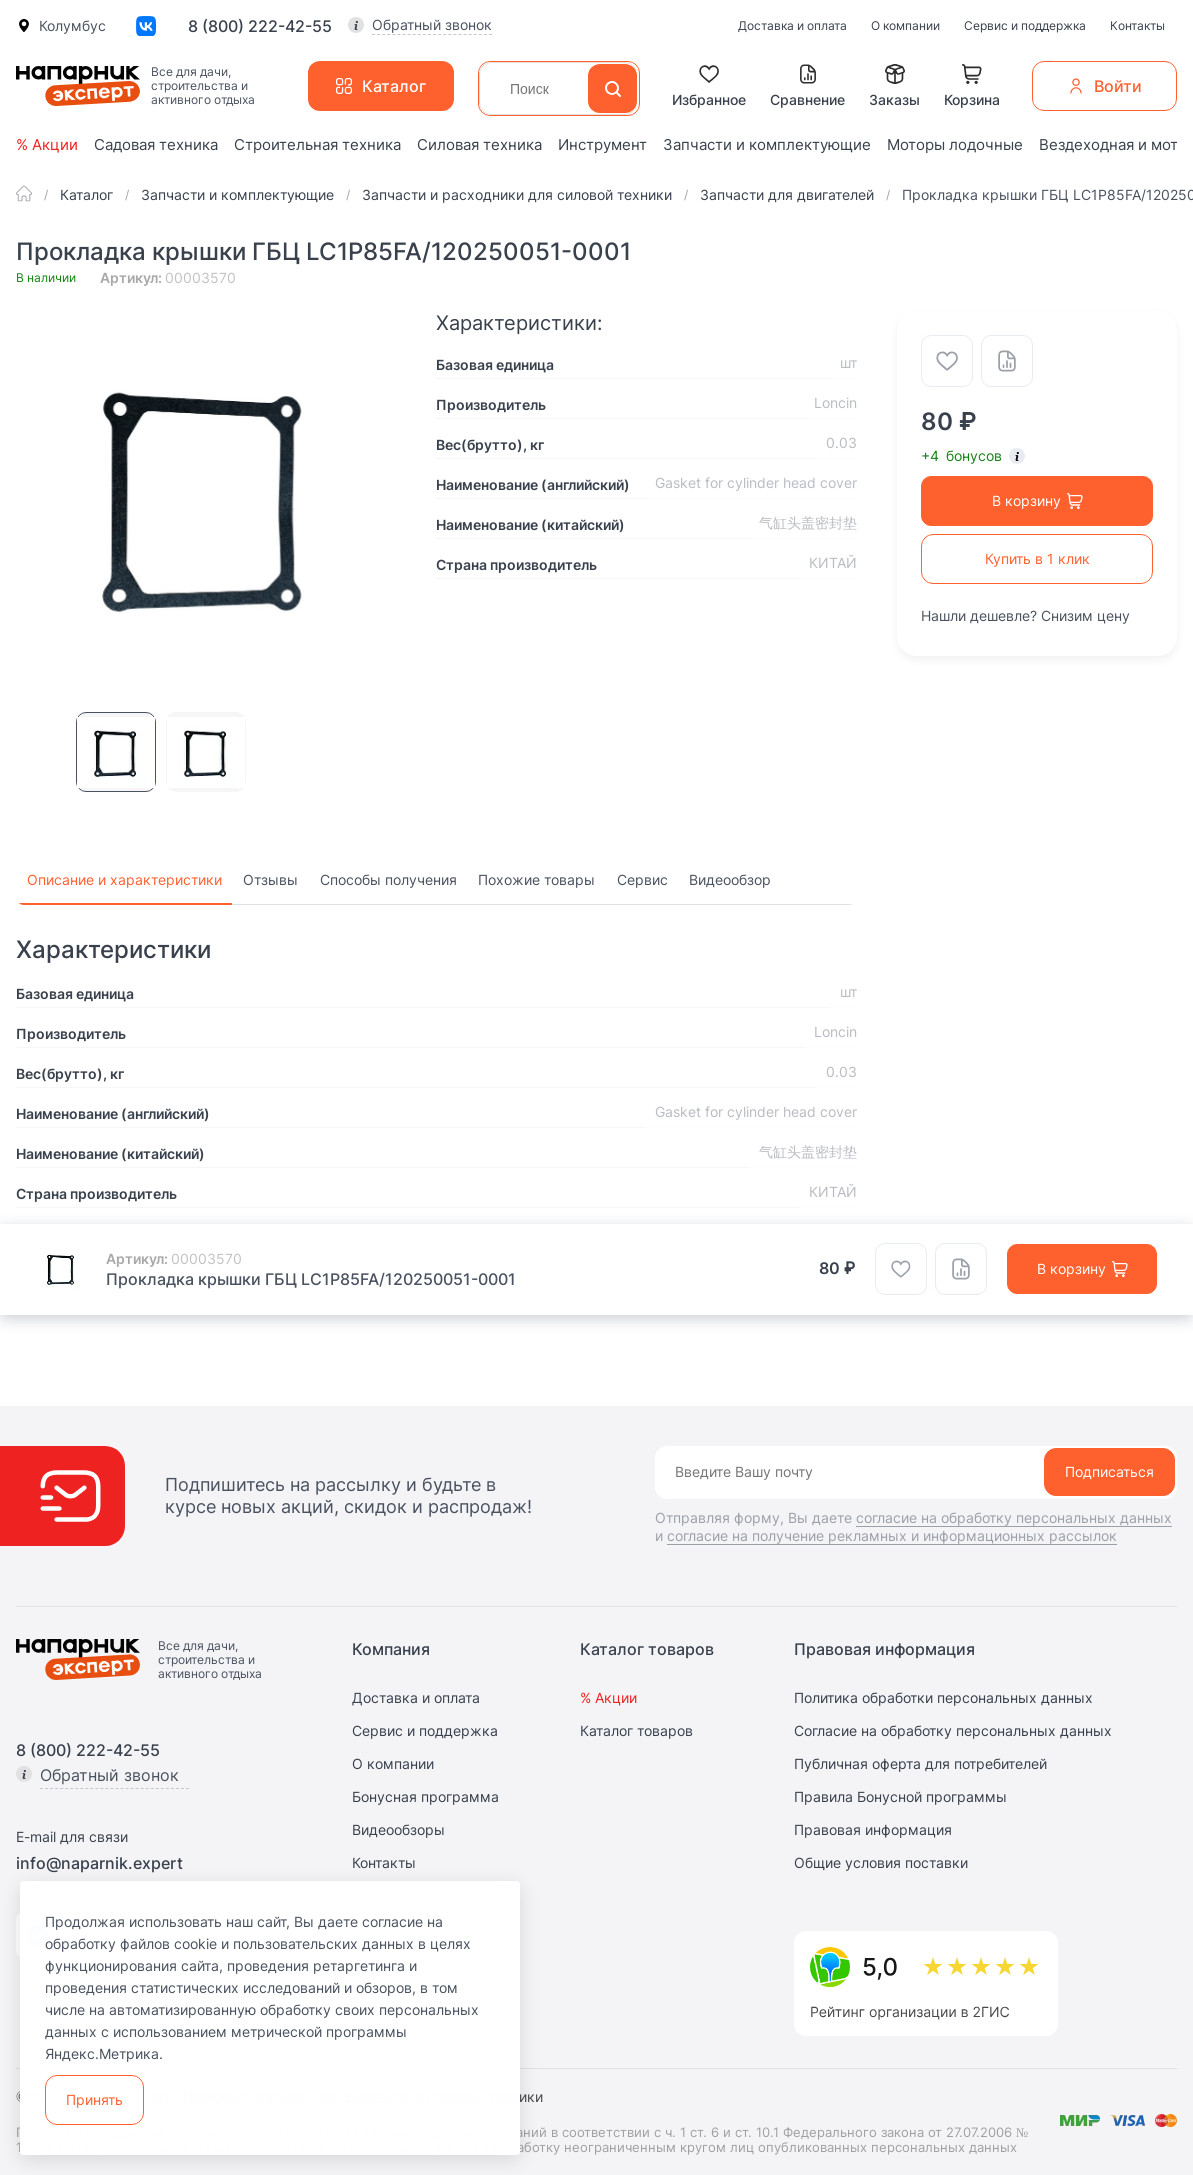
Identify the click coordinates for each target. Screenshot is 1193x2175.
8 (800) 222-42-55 (260, 26)
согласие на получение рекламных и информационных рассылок (892, 1535)
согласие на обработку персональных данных (1014, 1517)
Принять (94, 2099)
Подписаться (1109, 1471)
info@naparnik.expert (99, 1863)
